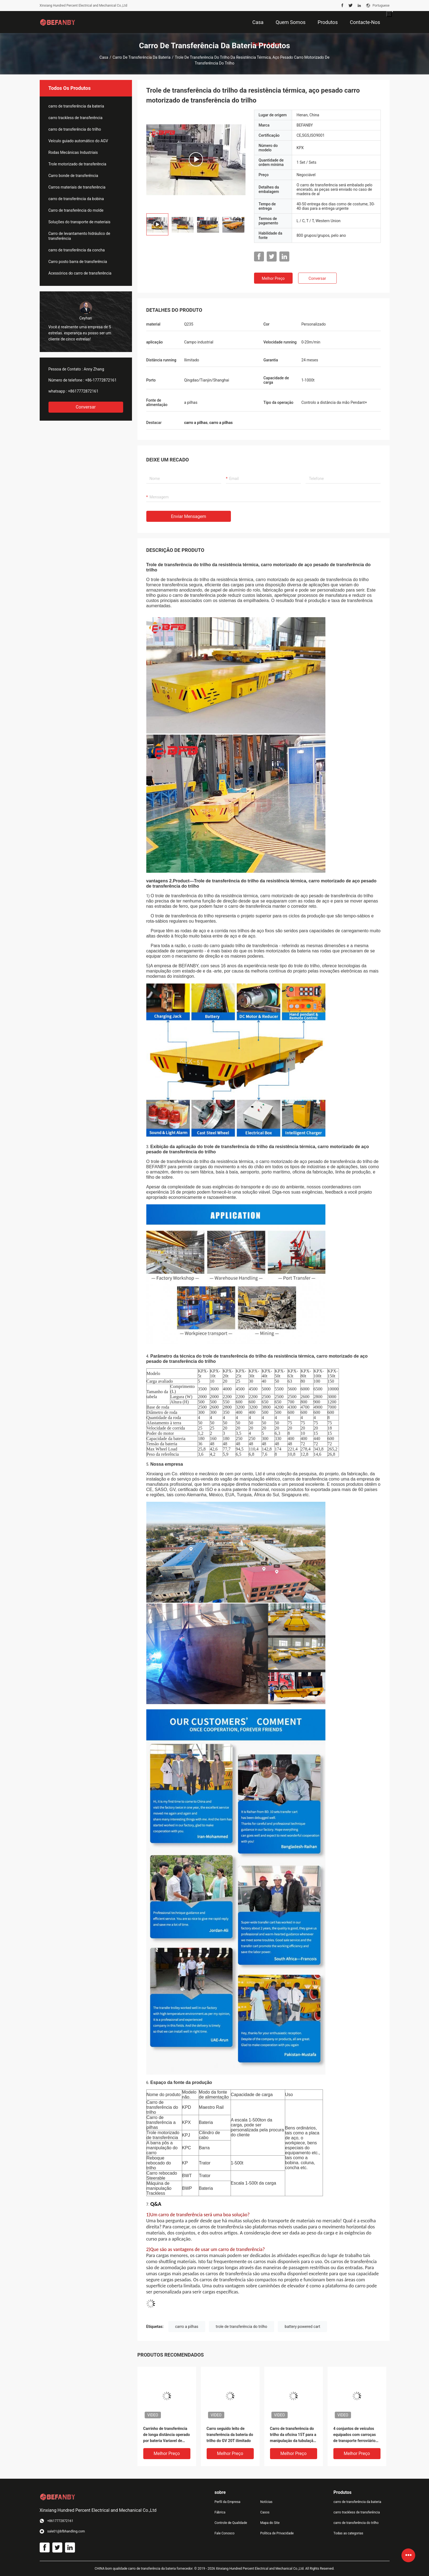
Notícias (266, 2502)
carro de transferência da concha (76, 250)
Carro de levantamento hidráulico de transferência (79, 236)
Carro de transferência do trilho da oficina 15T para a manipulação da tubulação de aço (293, 2435)
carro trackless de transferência (75, 117)
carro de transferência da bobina (76, 199)
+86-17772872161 (101, 380)
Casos (264, 2512)
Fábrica (220, 2512)
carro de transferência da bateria (141, 57)
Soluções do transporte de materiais (79, 222)
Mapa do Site (269, 2523)
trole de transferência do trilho (241, 2326)
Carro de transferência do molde (76, 210)
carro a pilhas (186, 2326)
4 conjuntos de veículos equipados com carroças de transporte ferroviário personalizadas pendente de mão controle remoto (355, 2435)
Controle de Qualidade (231, 2523)
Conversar (86, 407)
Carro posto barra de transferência (77, 261)
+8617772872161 (83, 391)
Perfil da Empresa (228, 2502)
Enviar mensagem (188, 516)
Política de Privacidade (276, 2533)
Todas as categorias (348, 2533)
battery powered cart (302, 2326)
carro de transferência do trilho (74, 129)
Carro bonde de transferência (73, 175)
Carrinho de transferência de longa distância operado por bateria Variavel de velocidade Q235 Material (166, 2435)
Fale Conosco (225, 2533)
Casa (103, 57)
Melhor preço (273, 278)
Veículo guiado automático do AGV (78, 141)
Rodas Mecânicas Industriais (73, 152)
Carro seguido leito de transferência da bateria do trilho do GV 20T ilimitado (230, 2434)
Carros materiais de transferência (77, 187)
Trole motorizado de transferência (77, 164)
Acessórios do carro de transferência (80, 273)
